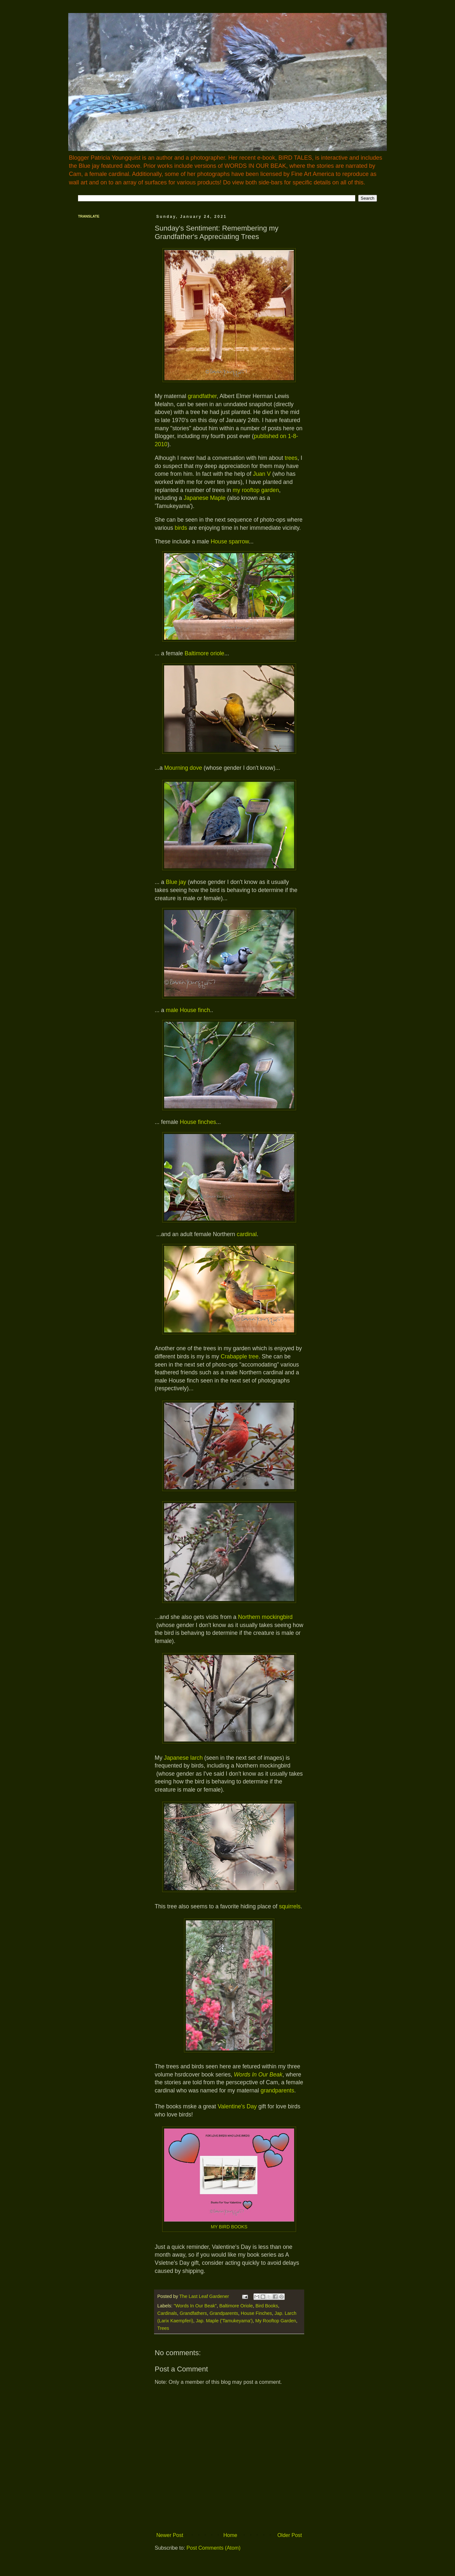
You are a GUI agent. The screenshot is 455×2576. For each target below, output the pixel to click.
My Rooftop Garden (275, 2320)
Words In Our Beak (258, 2074)
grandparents (277, 2090)
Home (230, 2535)
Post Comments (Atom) (213, 2548)
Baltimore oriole (204, 653)
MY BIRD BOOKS (229, 2226)
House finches (198, 1122)
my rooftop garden (256, 490)
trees (291, 458)
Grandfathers (193, 2313)
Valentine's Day (238, 2106)
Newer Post (169, 2535)
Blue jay (176, 882)
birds (181, 528)
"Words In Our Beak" (195, 2305)
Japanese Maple (205, 498)
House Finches (256, 2313)
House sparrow (230, 541)
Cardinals (167, 2313)
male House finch (188, 1010)
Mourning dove (183, 768)
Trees (163, 2328)
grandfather (202, 396)
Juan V (262, 474)
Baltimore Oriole (236, 2305)
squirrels (289, 1906)
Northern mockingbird (265, 1617)
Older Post (289, 2535)
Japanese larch (183, 1758)
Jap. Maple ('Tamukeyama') (224, 2320)
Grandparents (224, 2313)
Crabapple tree (239, 1356)
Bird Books (266, 2305)
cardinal (247, 1234)
